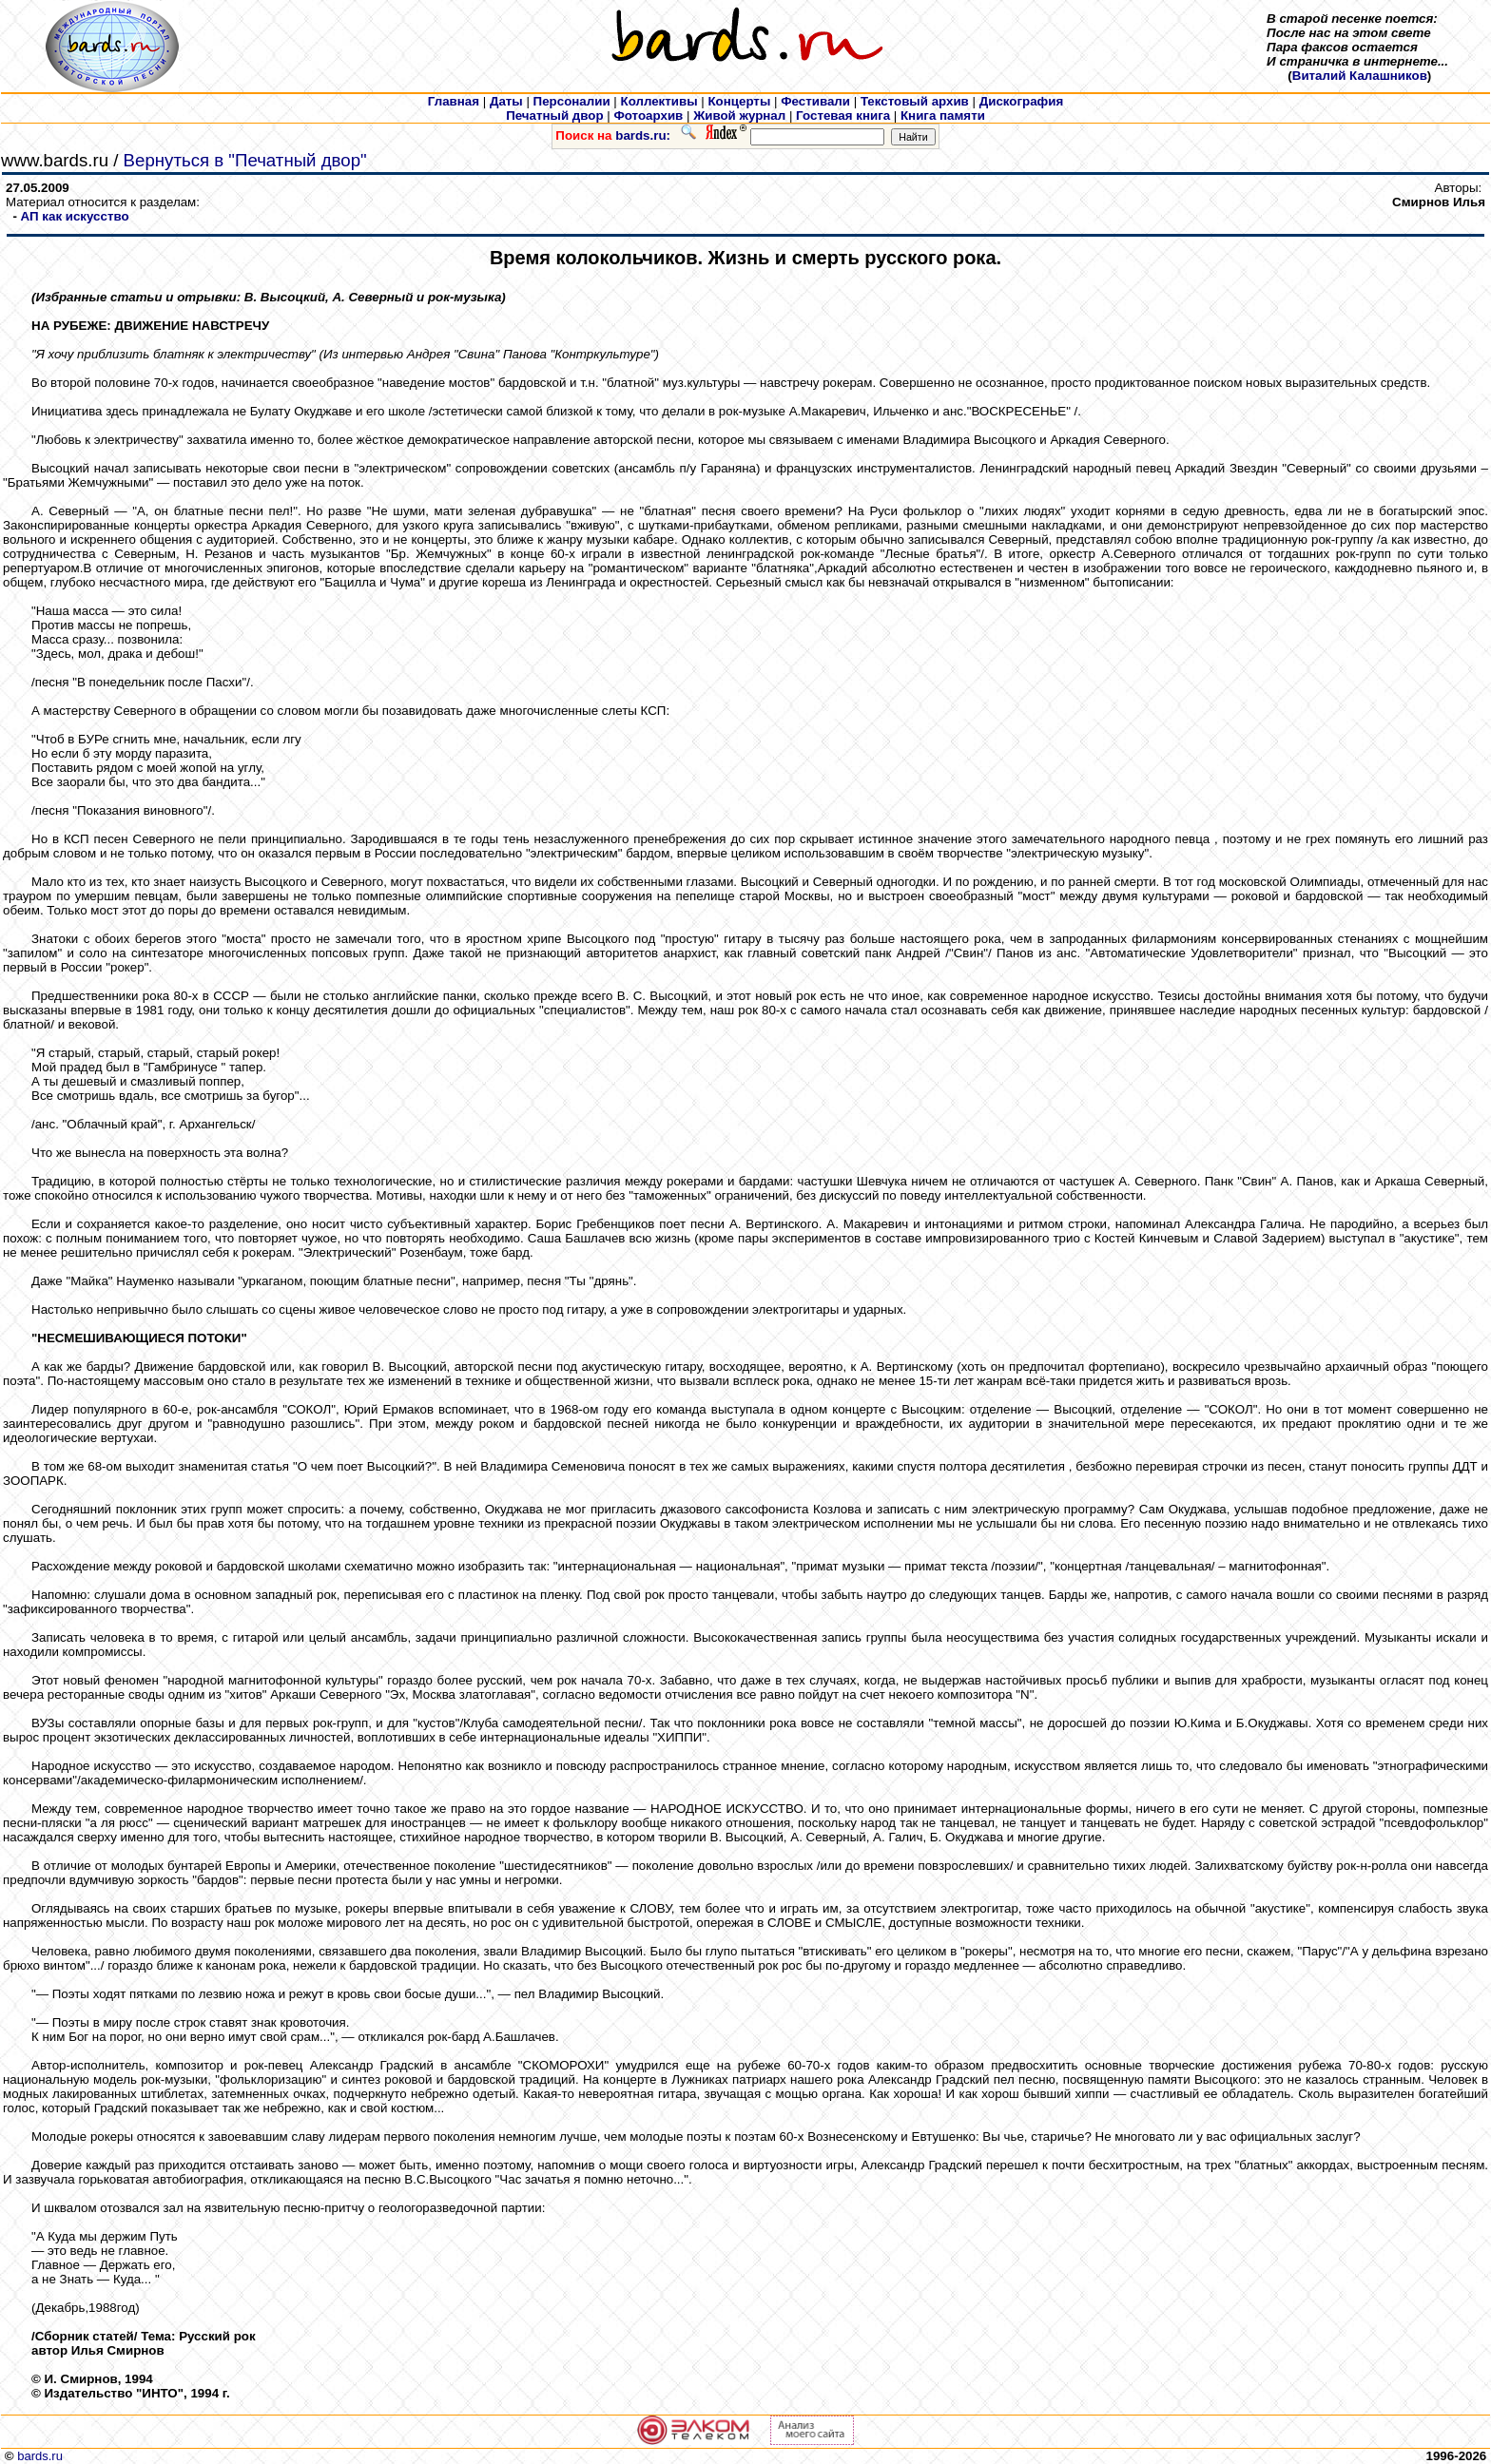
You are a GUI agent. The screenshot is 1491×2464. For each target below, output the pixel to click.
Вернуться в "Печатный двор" (245, 160)
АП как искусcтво (75, 216)
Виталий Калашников (1359, 75)
